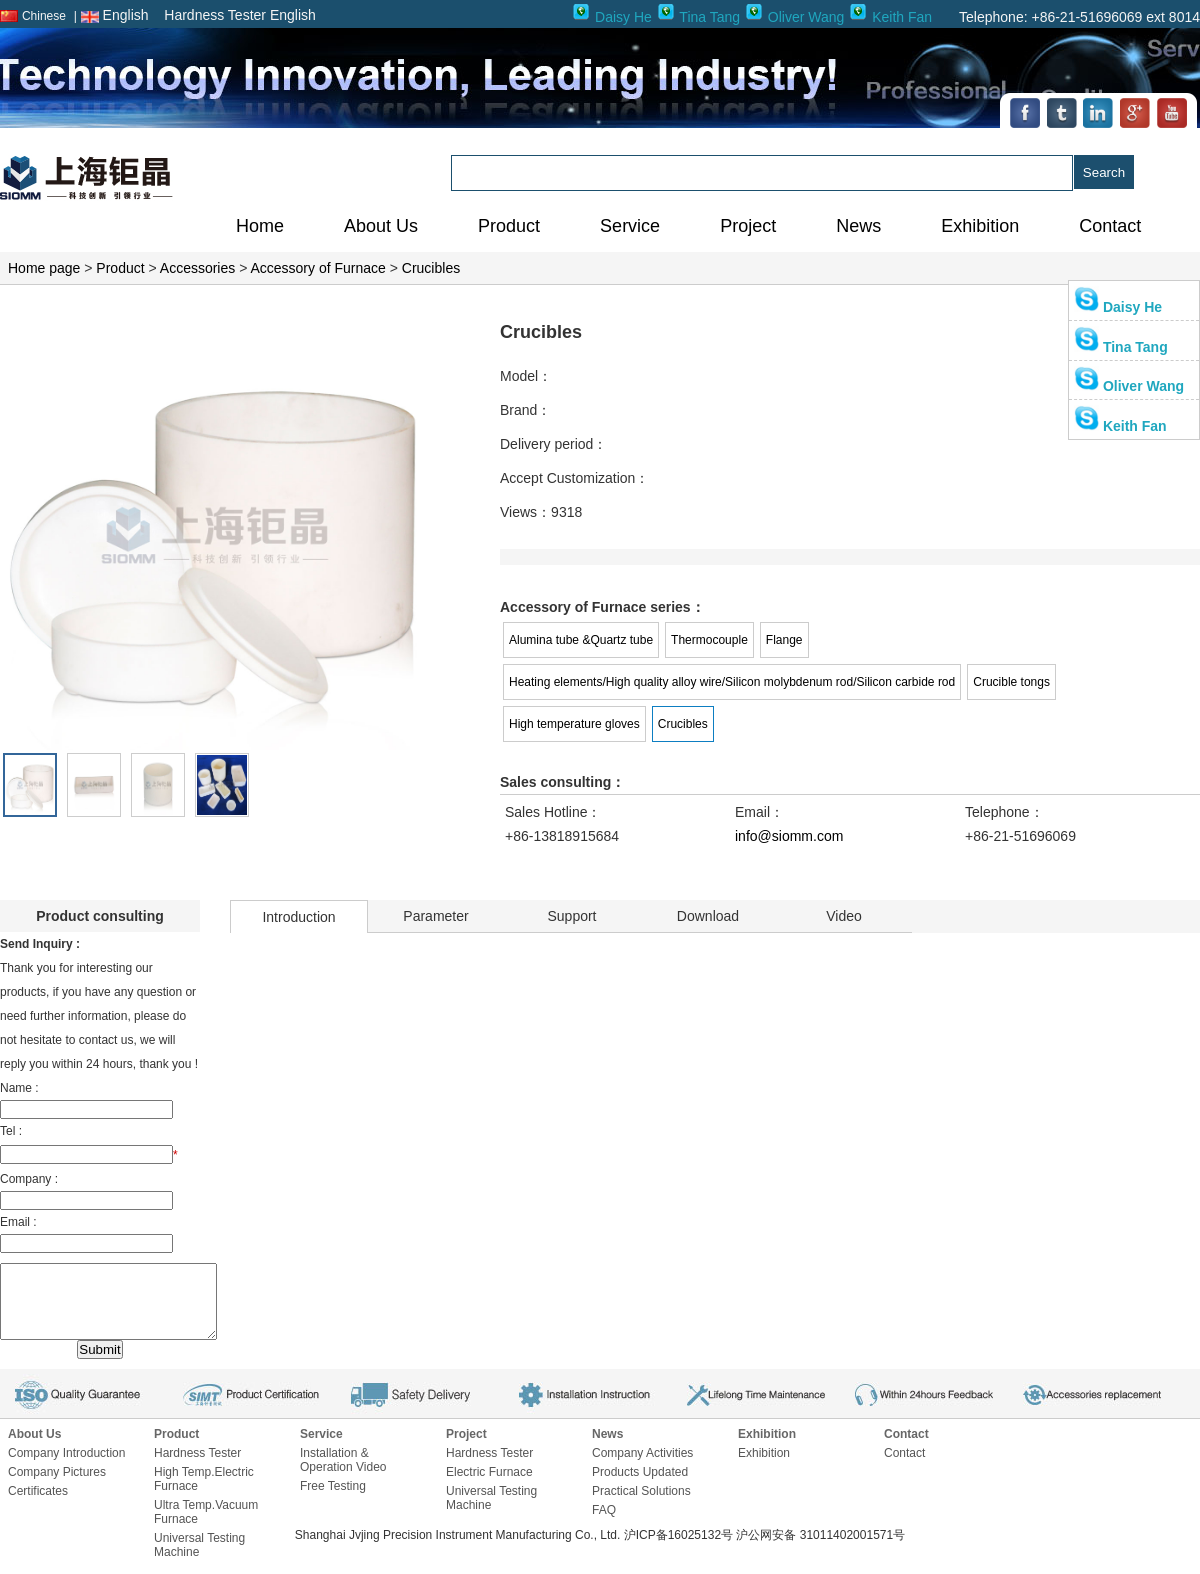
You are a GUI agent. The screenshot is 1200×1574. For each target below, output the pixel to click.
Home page (44, 268)
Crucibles (431, 268)
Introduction (298, 917)
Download (708, 916)
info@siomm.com (789, 836)
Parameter (435, 916)
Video (844, 916)
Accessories (197, 268)
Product (120, 268)
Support (571, 916)
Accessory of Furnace (317, 268)
